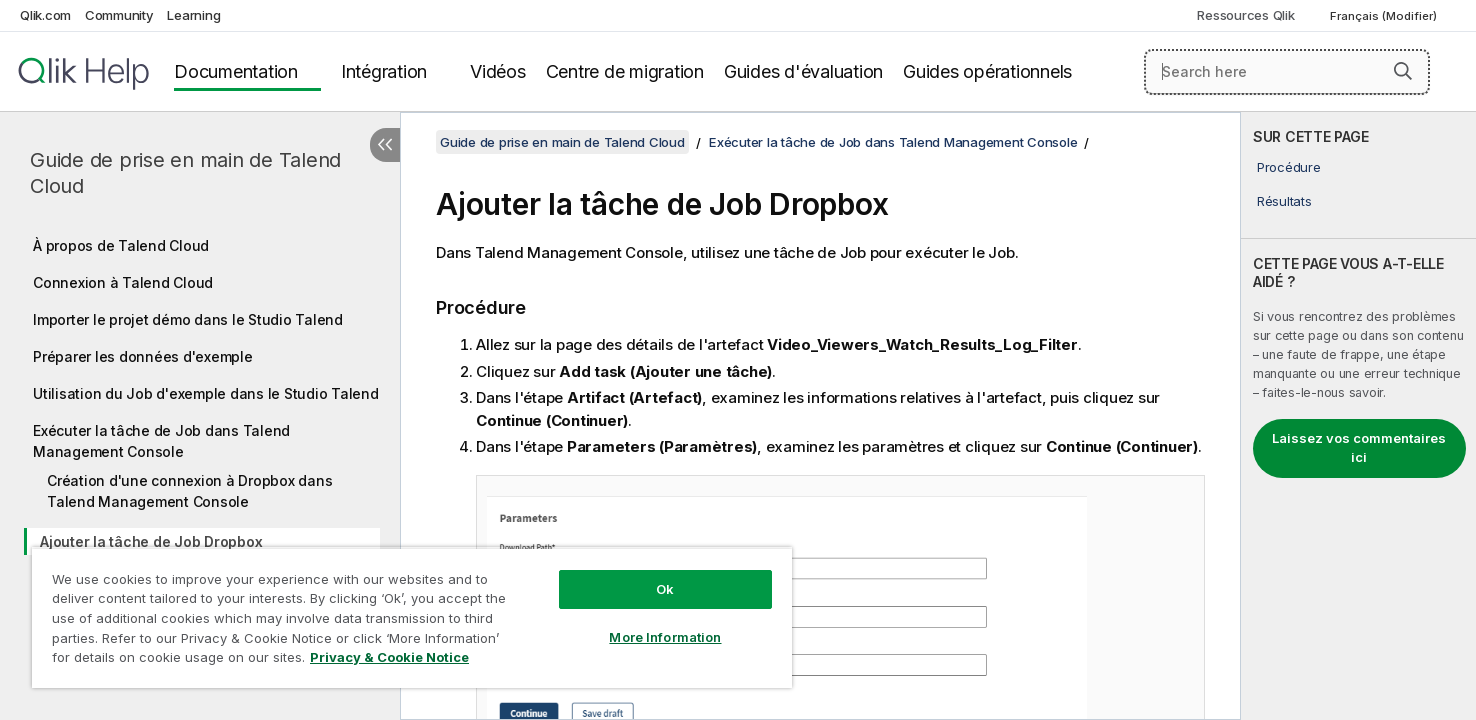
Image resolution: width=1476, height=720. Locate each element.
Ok (665, 589)
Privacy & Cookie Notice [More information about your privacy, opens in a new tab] (389, 657)
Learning (193, 15)
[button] (1403, 71)
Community (119, 15)
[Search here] (1287, 72)
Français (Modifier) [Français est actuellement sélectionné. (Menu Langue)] (1385, 16)
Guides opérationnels (987, 71)
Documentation (236, 71)
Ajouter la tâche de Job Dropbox (151, 541)
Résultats (1284, 201)
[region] (412, 617)
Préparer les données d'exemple (143, 356)
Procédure (1289, 167)
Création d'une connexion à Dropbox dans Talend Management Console (189, 491)
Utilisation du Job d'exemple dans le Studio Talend (206, 393)
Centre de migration (625, 71)
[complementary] (1358, 416)
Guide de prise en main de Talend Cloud (185, 173)
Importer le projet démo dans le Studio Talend (188, 319)
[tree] (200, 441)
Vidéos (498, 71)
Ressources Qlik (1245, 15)
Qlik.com (45, 15)
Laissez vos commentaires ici (1359, 448)
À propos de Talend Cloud (121, 245)
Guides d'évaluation (803, 71)
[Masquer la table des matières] (385, 145)
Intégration (384, 71)
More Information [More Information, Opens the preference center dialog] (665, 637)
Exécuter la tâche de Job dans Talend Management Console (161, 441)
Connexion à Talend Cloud (123, 282)
